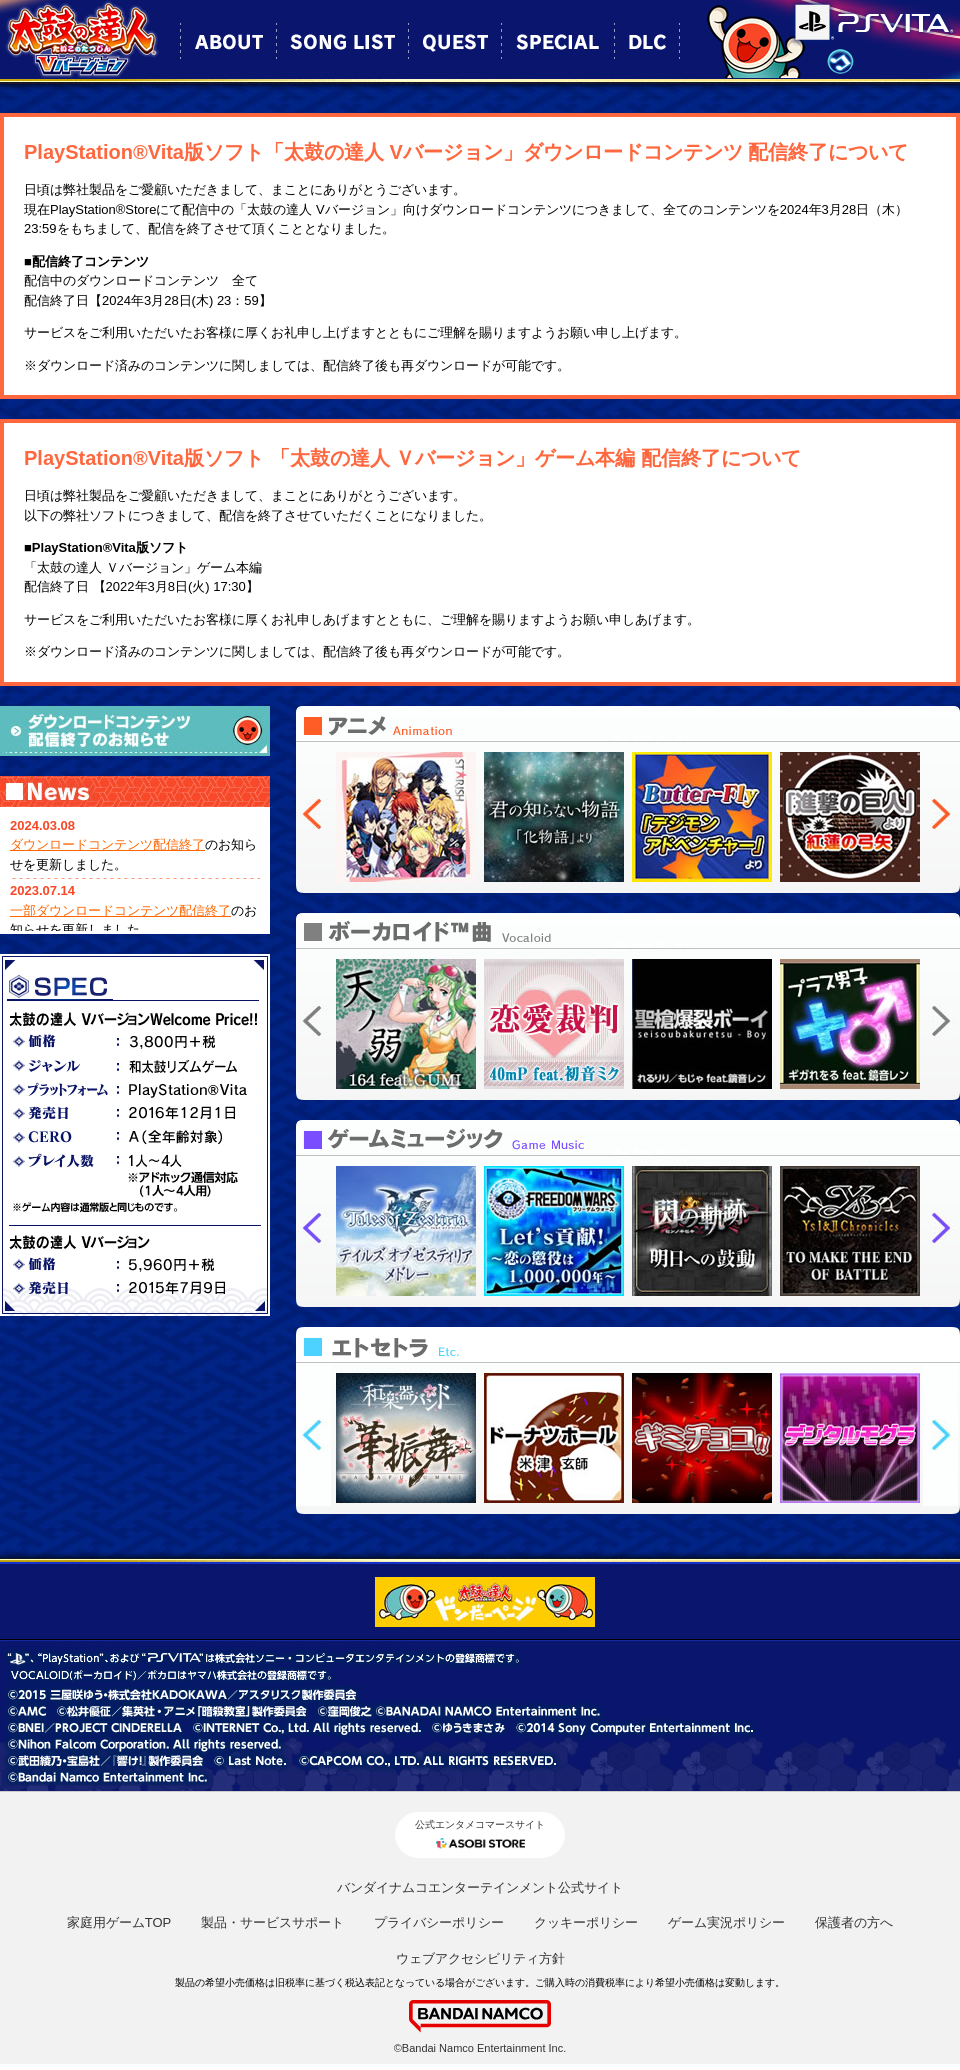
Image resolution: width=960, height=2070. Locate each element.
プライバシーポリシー (439, 1922)
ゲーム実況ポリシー (726, 1922)
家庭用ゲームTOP (119, 1922)
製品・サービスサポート (272, 1922)
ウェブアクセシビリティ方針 (480, 1958)
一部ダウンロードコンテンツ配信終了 (120, 910)
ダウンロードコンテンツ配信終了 (107, 844)
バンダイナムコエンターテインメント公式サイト (480, 1887)
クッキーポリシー (586, 1922)
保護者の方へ (854, 1922)
